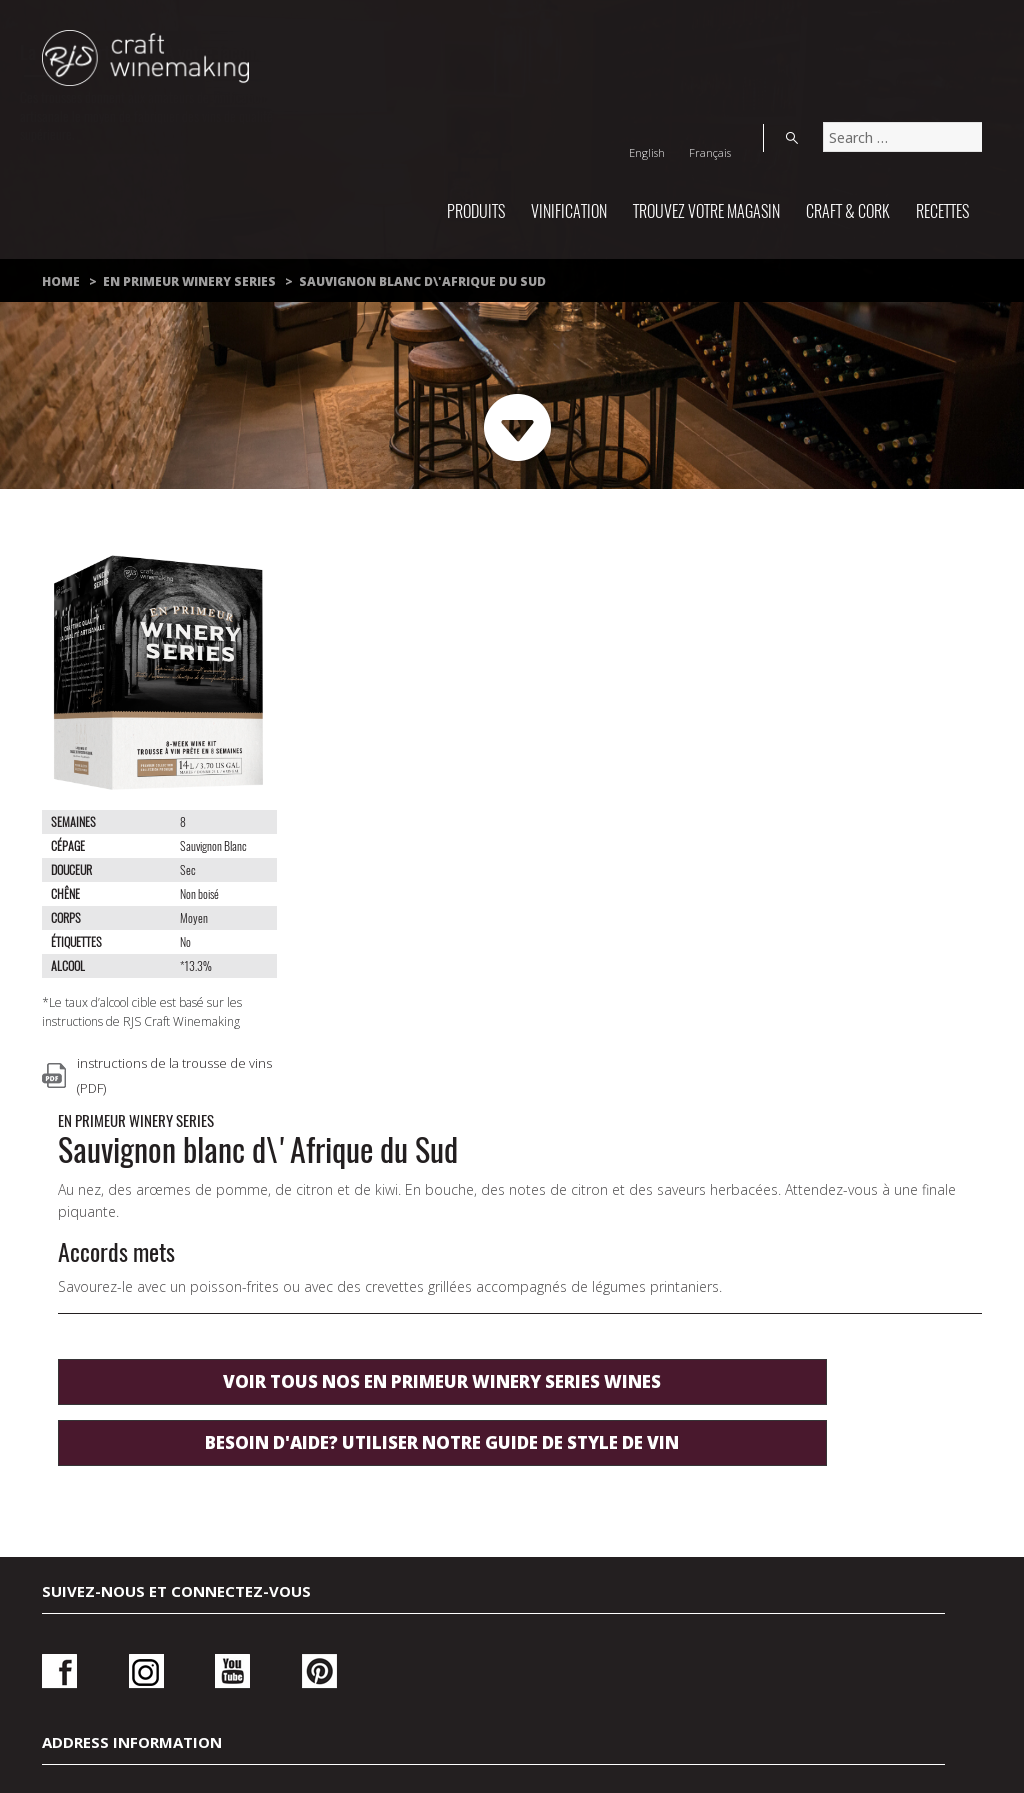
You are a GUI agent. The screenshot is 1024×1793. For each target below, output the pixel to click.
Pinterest (262, 1319)
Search (961, 34)
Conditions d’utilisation (749, 1637)
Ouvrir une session (798, 1326)
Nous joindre (228, 1637)
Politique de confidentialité (463, 1637)
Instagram (127, 1319)
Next (518, 428)
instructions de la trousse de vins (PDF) (174, 1075)
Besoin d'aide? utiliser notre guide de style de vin (587, 924)
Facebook (59, 1319)
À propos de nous (514, 1661)
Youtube (194, 1319)
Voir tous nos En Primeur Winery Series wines (587, 851)
